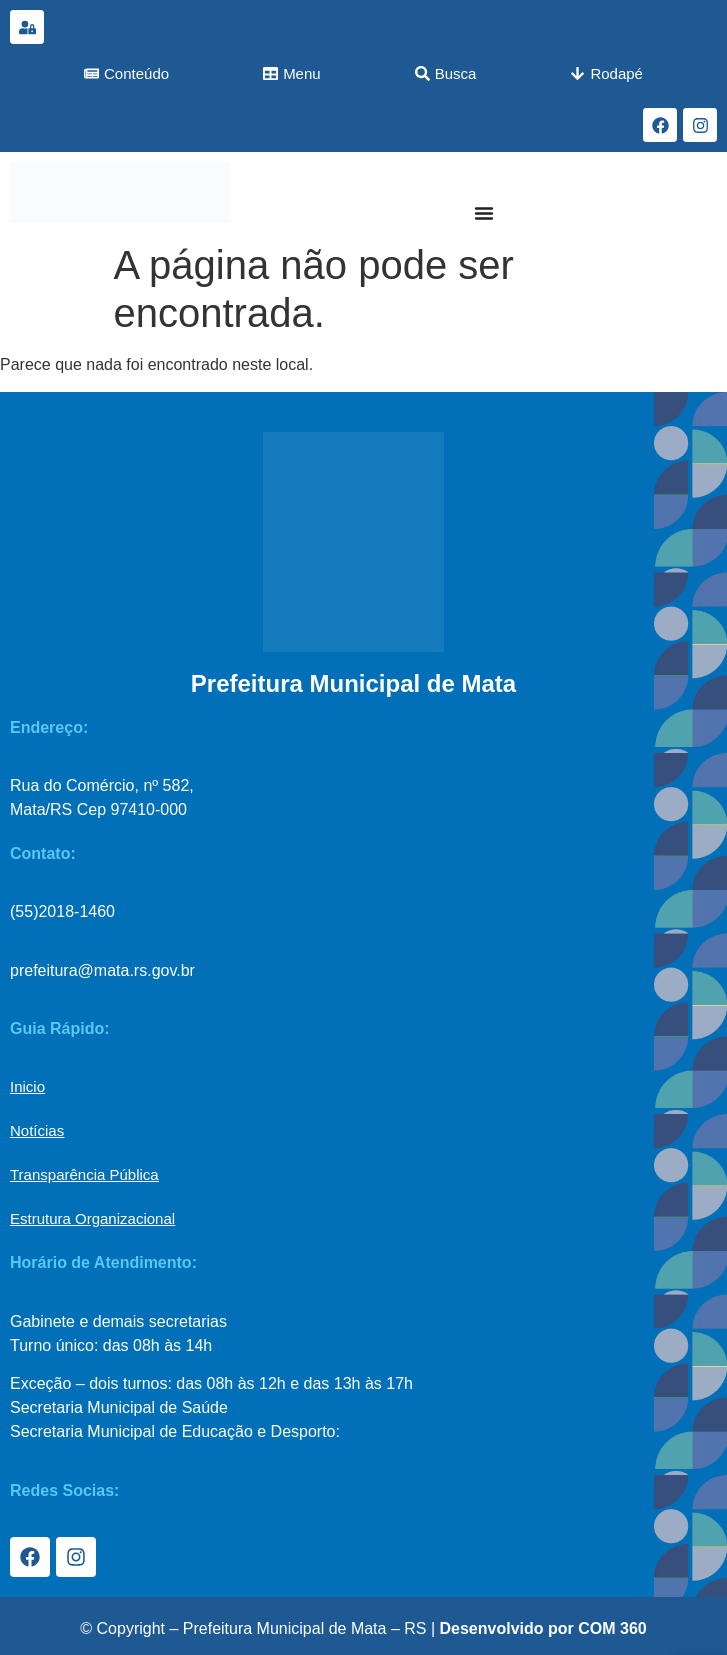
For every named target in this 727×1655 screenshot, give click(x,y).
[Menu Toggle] (484, 213)
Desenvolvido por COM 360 (543, 1628)
